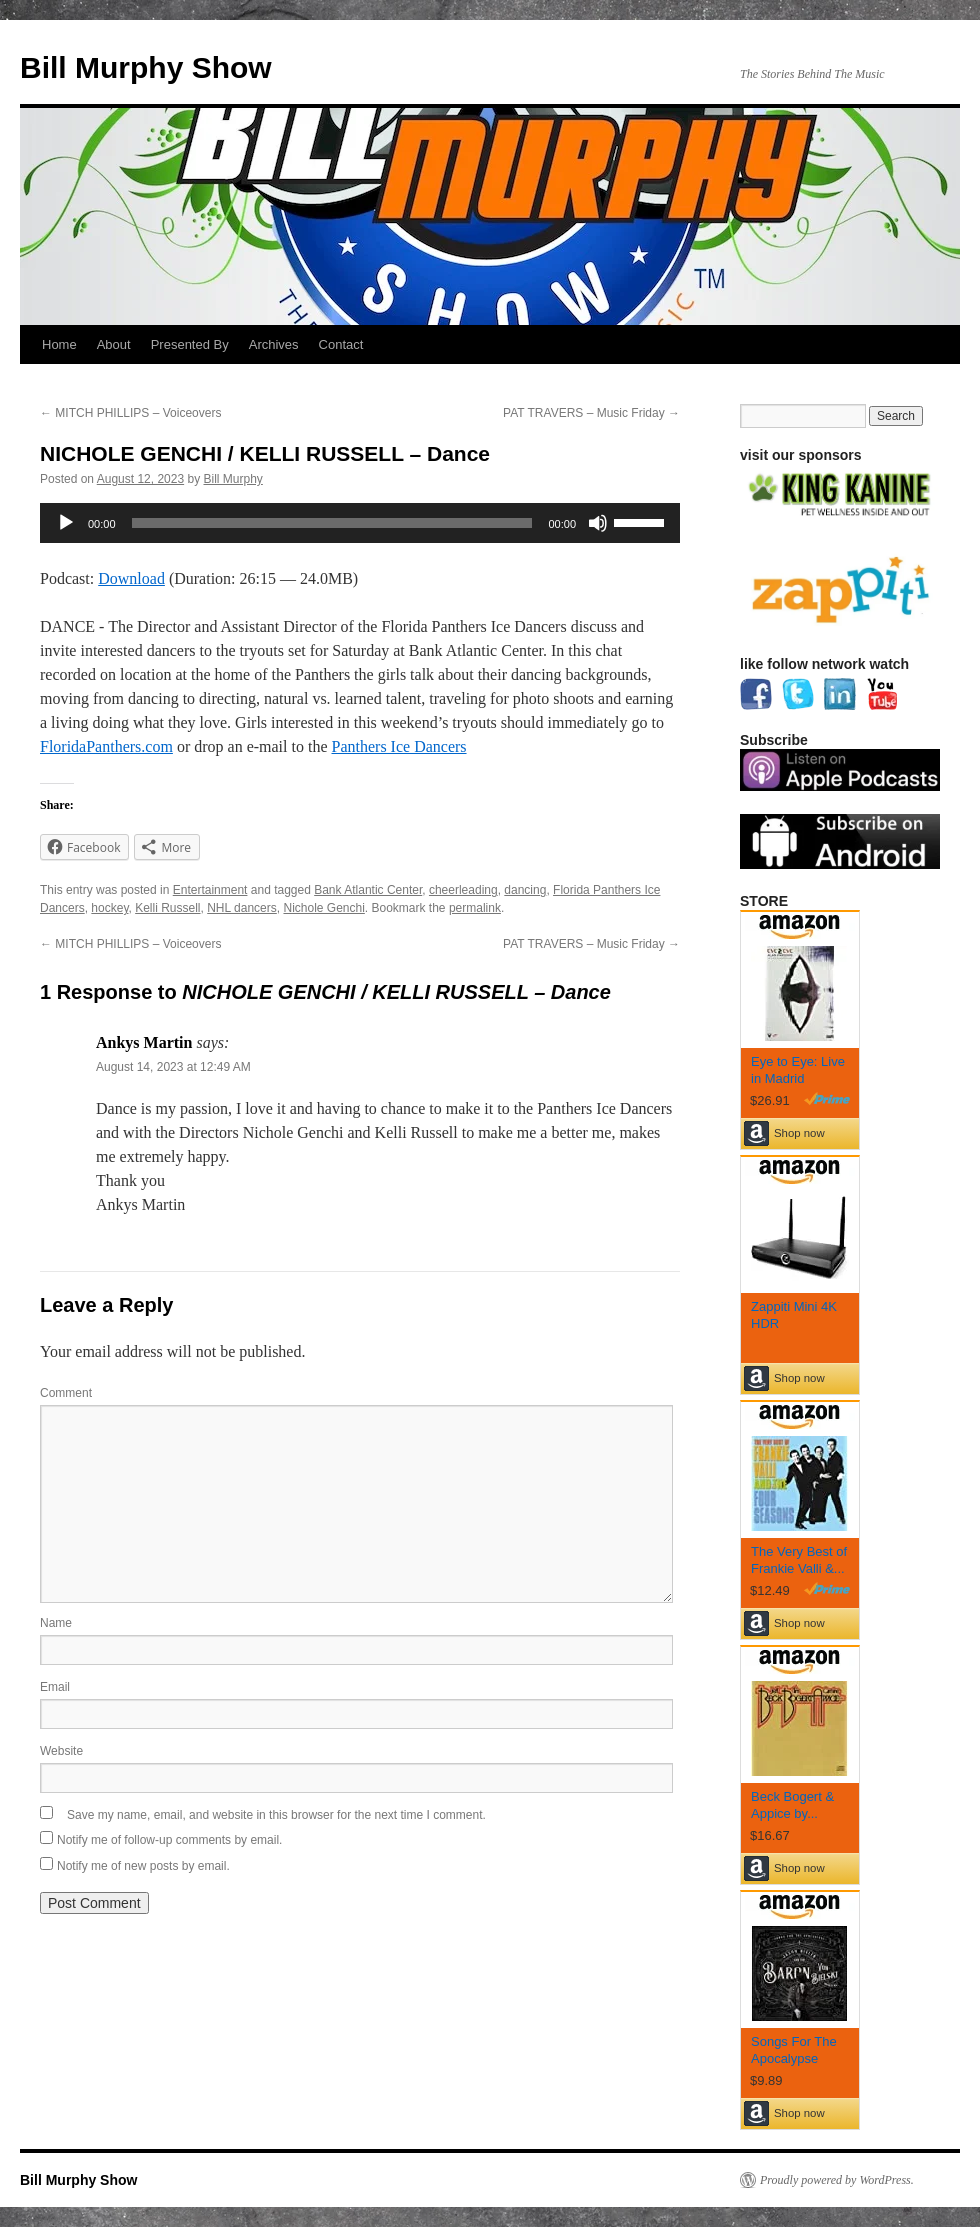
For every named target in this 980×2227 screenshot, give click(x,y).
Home (59, 344)
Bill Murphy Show (146, 67)
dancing (525, 890)
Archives (274, 344)
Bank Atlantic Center (368, 890)
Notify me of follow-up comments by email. (169, 1840)
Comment (66, 1393)
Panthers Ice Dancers (399, 746)
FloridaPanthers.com (106, 746)
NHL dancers (242, 908)
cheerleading (463, 890)
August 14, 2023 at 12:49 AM (173, 1067)
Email (55, 1687)
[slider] (332, 523)
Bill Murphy (233, 479)
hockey (109, 908)
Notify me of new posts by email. (143, 1866)
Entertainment (210, 890)
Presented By (190, 344)
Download (131, 578)
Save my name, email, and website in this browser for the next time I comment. (276, 1815)
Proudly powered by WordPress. (837, 2180)
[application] (360, 523)
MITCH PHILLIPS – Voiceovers (130, 413)
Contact (341, 344)
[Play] (66, 523)
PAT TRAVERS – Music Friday (591, 413)
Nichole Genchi (323, 908)
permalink (475, 908)
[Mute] (598, 523)
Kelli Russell (167, 908)
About (114, 344)
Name (56, 1623)
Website (61, 1751)
